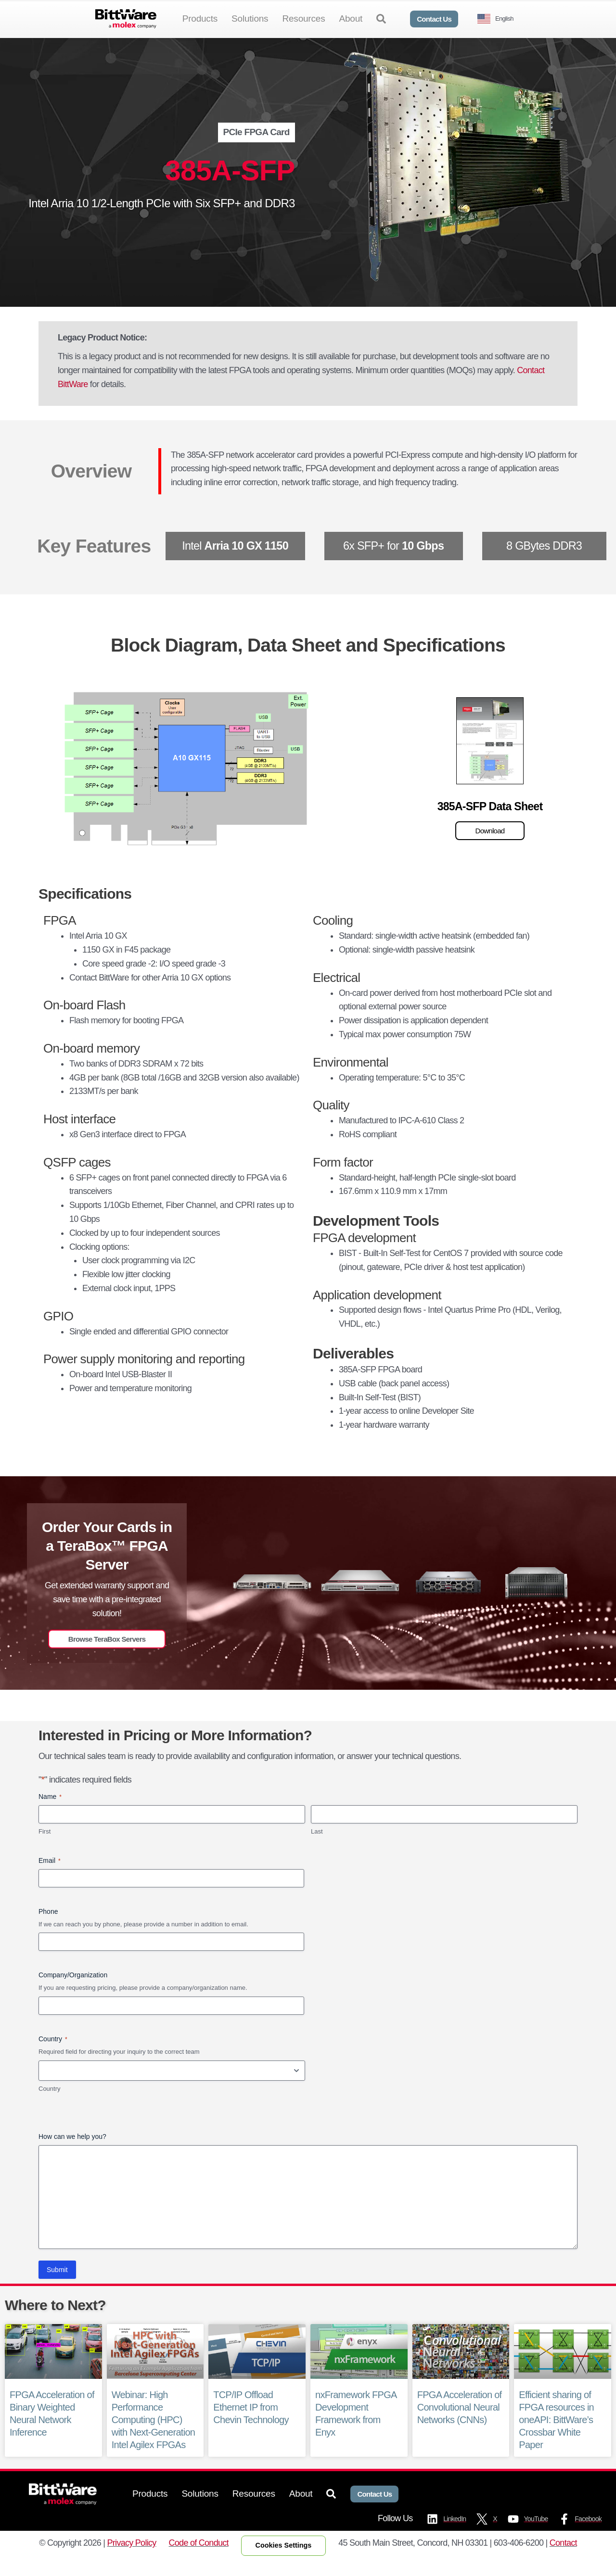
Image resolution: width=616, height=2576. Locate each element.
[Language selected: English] (499, 19)
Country (49, 2104)
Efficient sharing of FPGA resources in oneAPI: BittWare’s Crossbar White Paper (556, 2435)
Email (49, 1876)
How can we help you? (72, 2152)
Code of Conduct (199, 2558)
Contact (563, 2558)
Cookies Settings (284, 2561)
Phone (48, 1927)
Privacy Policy (131, 2558)
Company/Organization (72, 1991)
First (44, 1847)
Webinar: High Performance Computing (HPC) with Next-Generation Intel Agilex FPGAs (153, 2435)
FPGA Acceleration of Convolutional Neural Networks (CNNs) (459, 2422)
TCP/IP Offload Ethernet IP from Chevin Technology (250, 2422)
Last (317, 1847)
